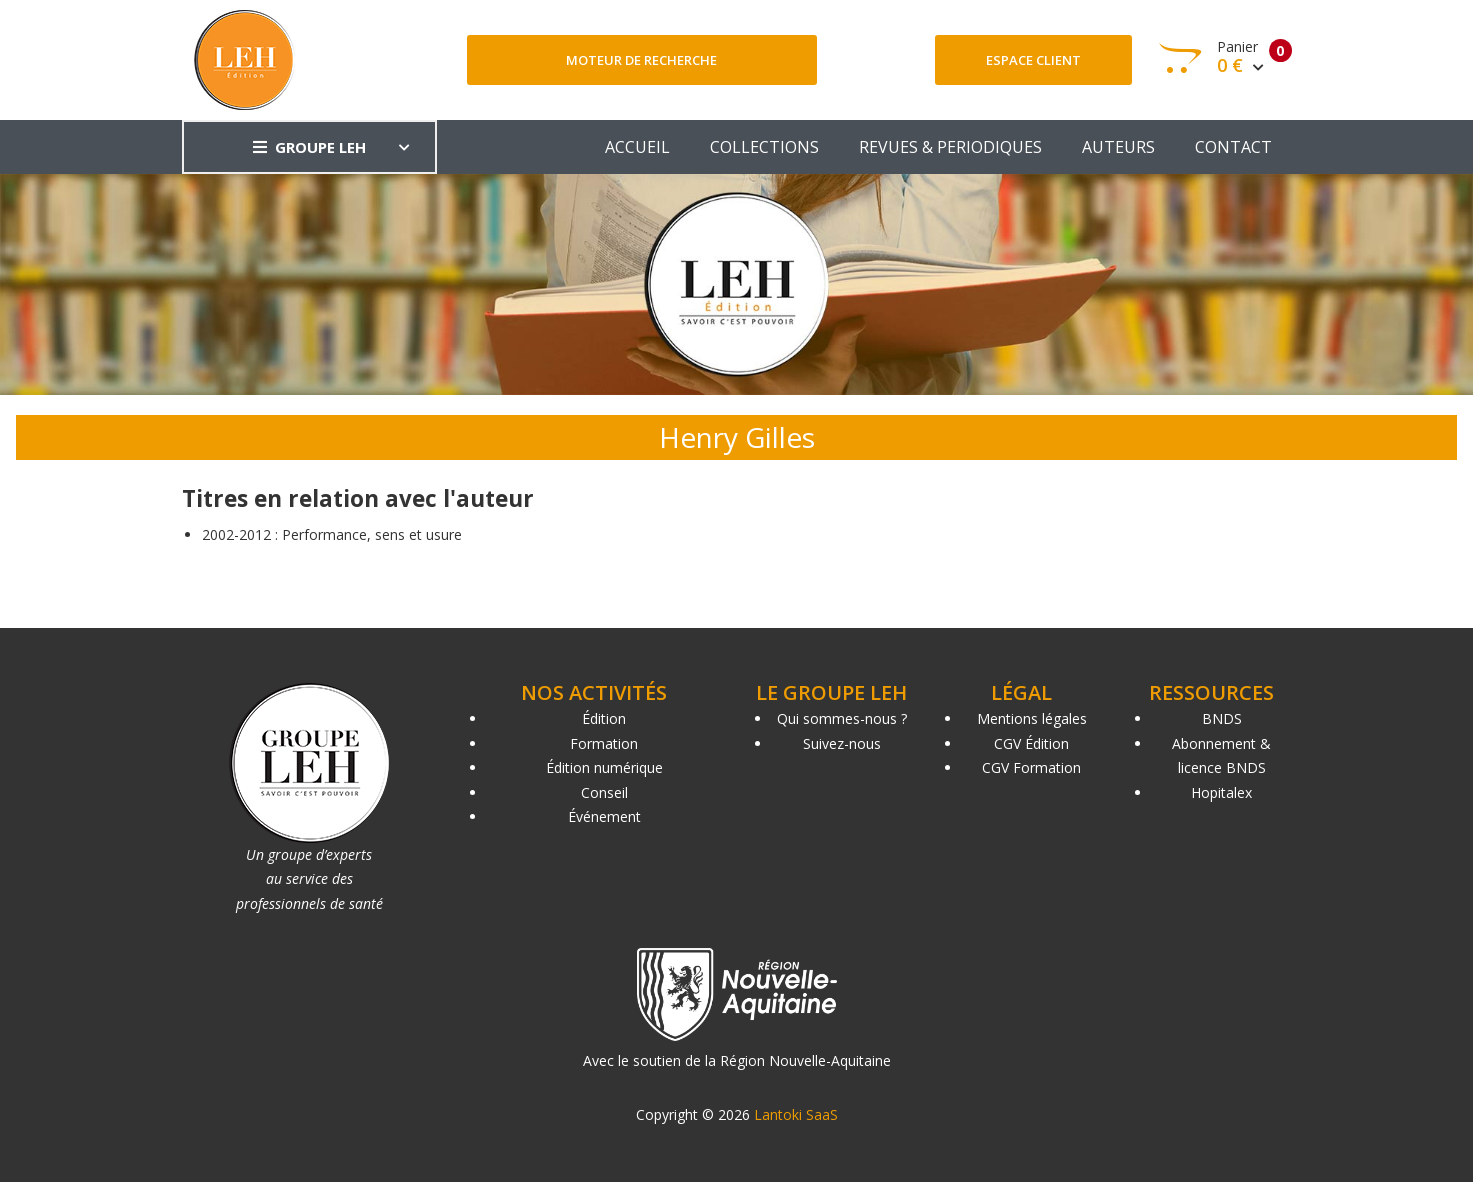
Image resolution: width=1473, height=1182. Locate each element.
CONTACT (1233, 147)
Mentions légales (1032, 718)
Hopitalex (1221, 792)
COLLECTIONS (764, 147)
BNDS (1222, 718)
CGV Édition (1031, 743)
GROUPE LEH (309, 147)
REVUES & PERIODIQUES (950, 147)
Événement (604, 816)
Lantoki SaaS (796, 1114)
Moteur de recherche (641, 60)
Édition (604, 718)
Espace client (1033, 60)
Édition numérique (604, 767)
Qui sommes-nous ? (842, 718)
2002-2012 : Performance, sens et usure (332, 534)
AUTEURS (1118, 147)
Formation (604, 743)
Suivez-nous (842, 743)
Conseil (604, 792)
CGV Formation (1031, 767)
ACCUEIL (637, 147)
